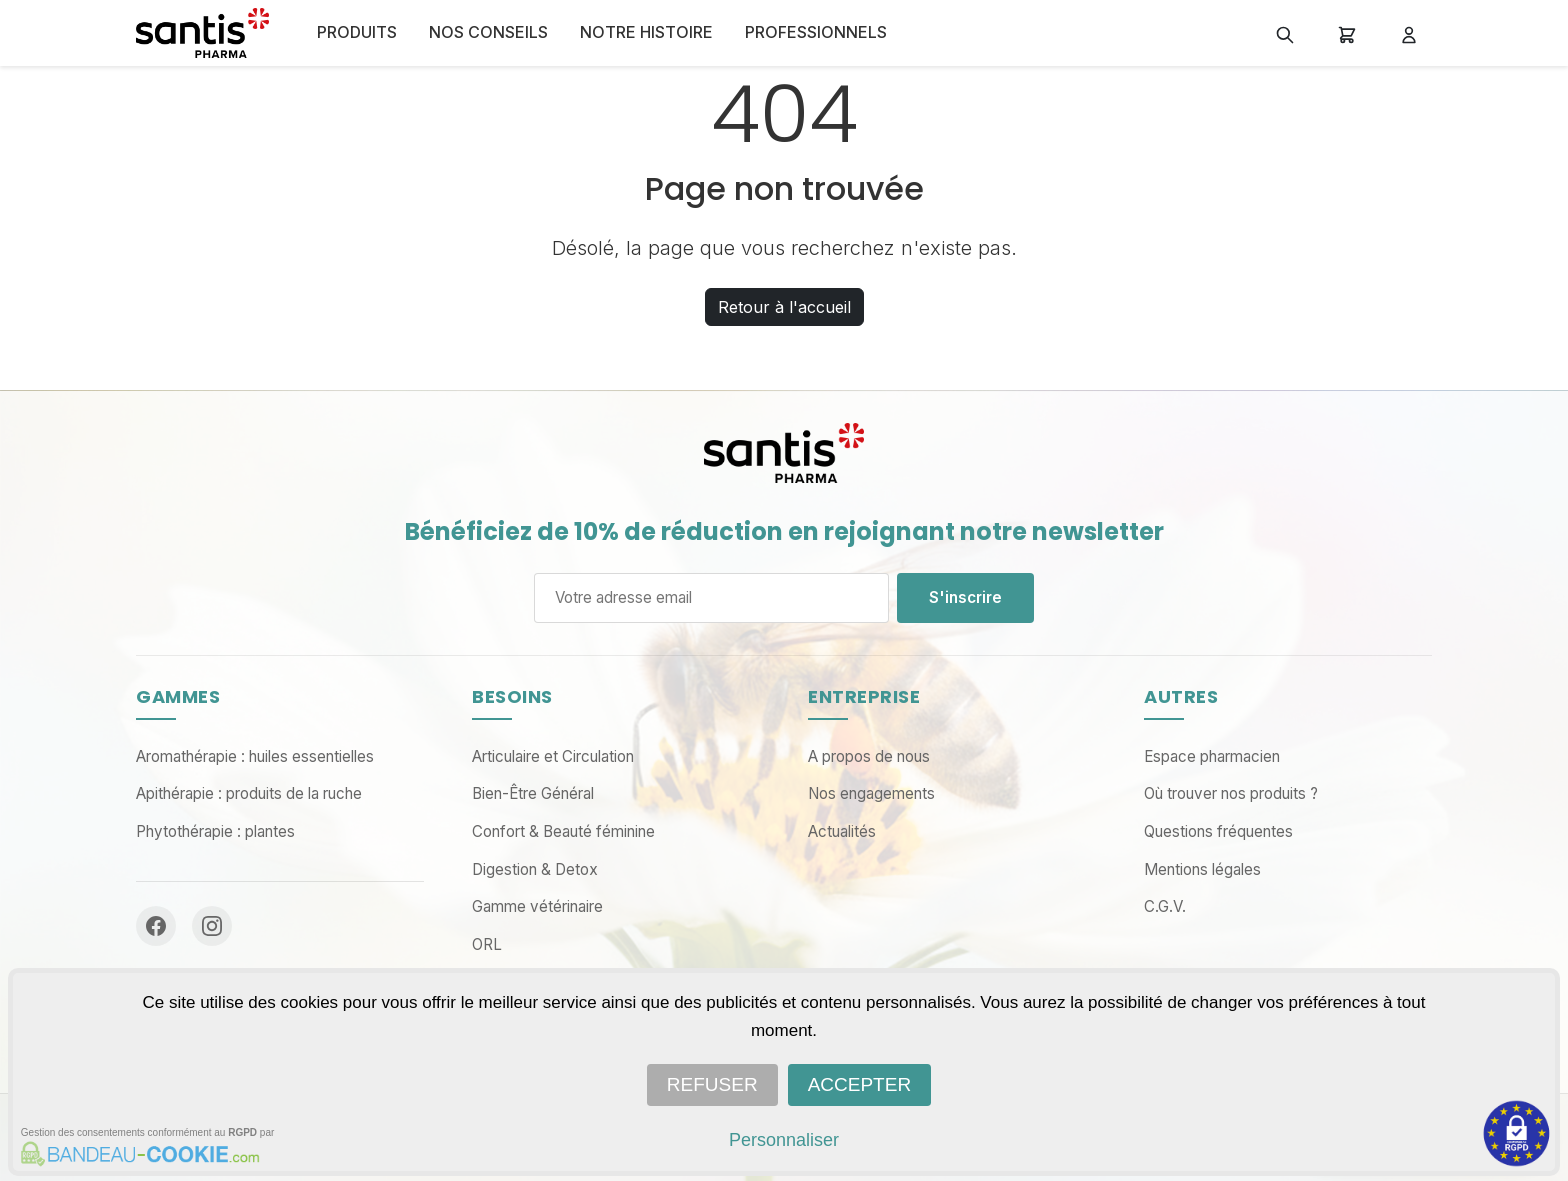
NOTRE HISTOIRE (646, 32)
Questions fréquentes (1218, 831)
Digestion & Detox (535, 869)
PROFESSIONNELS (816, 32)
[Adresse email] (711, 598)
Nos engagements (871, 793)
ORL (487, 944)
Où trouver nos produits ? (1231, 793)
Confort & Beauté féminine (563, 831)
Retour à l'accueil (784, 307)
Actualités (842, 831)
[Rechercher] (1285, 33)
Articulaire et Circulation (553, 756)
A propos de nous (869, 756)
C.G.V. (1165, 906)
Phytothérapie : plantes (215, 831)
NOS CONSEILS (488, 32)
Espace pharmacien (1212, 756)
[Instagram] (212, 926)
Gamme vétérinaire (537, 906)
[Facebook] (156, 926)
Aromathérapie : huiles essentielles (255, 756)
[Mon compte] (1409, 33)
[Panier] (1347, 33)
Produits (357, 32)
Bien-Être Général (533, 793)
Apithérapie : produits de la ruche (249, 793)
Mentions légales (1202, 869)
